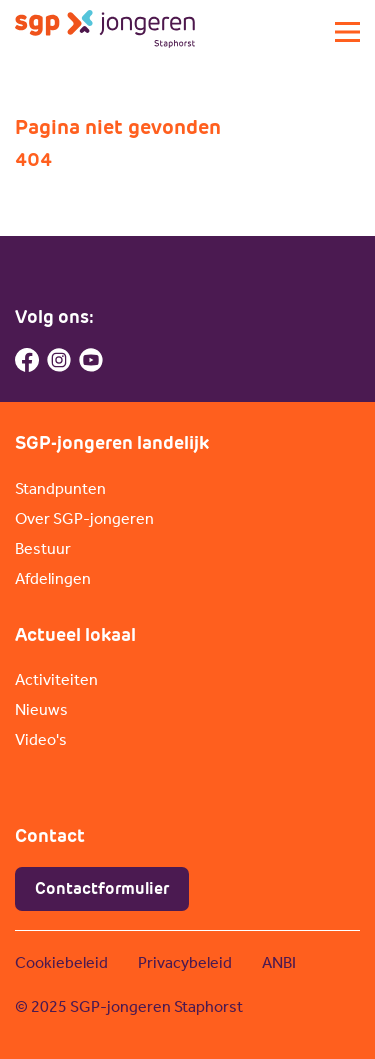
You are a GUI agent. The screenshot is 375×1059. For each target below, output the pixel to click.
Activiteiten (56, 679)
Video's (41, 739)
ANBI (279, 962)
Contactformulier (102, 888)
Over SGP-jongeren (84, 518)
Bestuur (43, 548)
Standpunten (60, 488)
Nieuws (41, 709)
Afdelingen (53, 578)
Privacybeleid (185, 962)
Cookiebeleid (61, 962)
